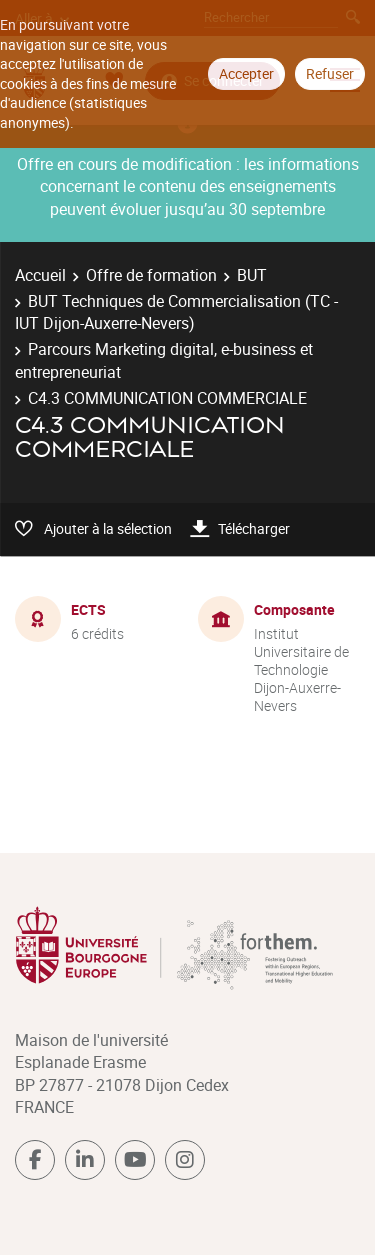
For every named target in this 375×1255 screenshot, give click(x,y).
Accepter (246, 73)
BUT (252, 275)
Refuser (330, 73)
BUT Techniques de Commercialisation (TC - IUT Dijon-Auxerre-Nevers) (176, 312)
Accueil (40, 275)
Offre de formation (151, 275)
